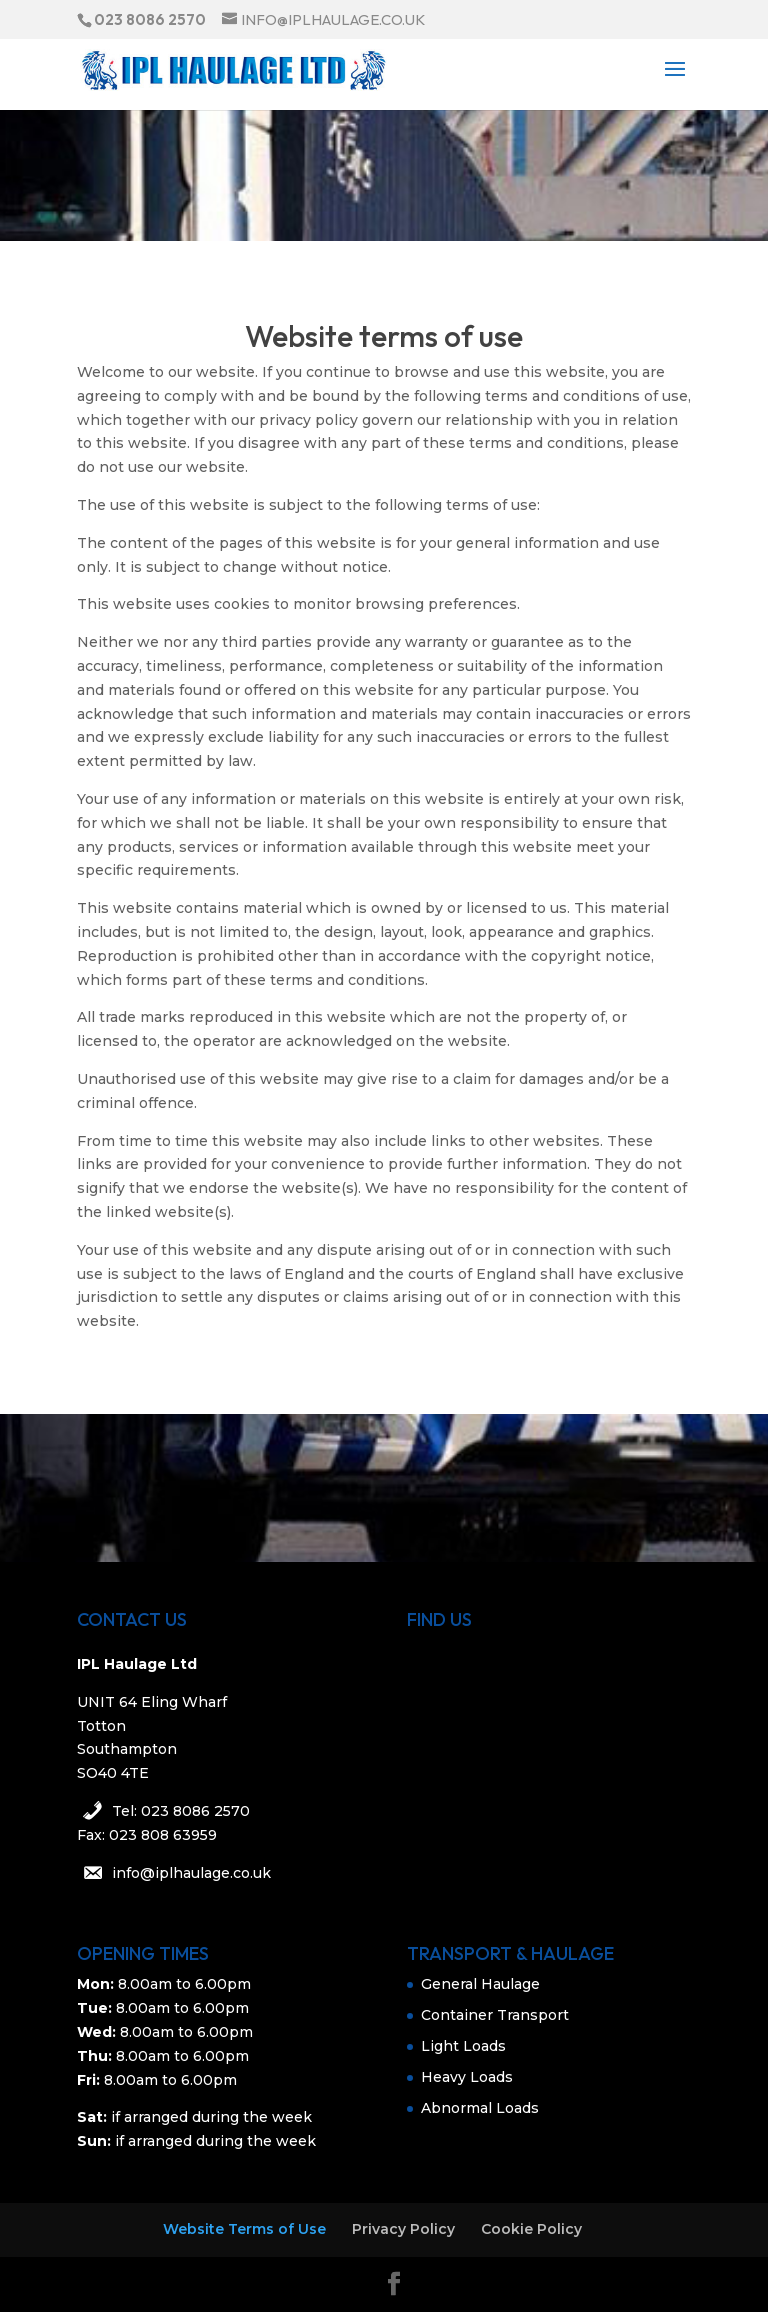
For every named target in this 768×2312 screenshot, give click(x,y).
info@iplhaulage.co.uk (191, 1873)
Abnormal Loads (480, 2108)
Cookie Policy (531, 2229)
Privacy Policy (403, 2229)
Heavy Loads (467, 2077)
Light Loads (463, 2046)
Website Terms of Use (244, 2229)
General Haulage (480, 1984)
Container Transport (495, 2015)
